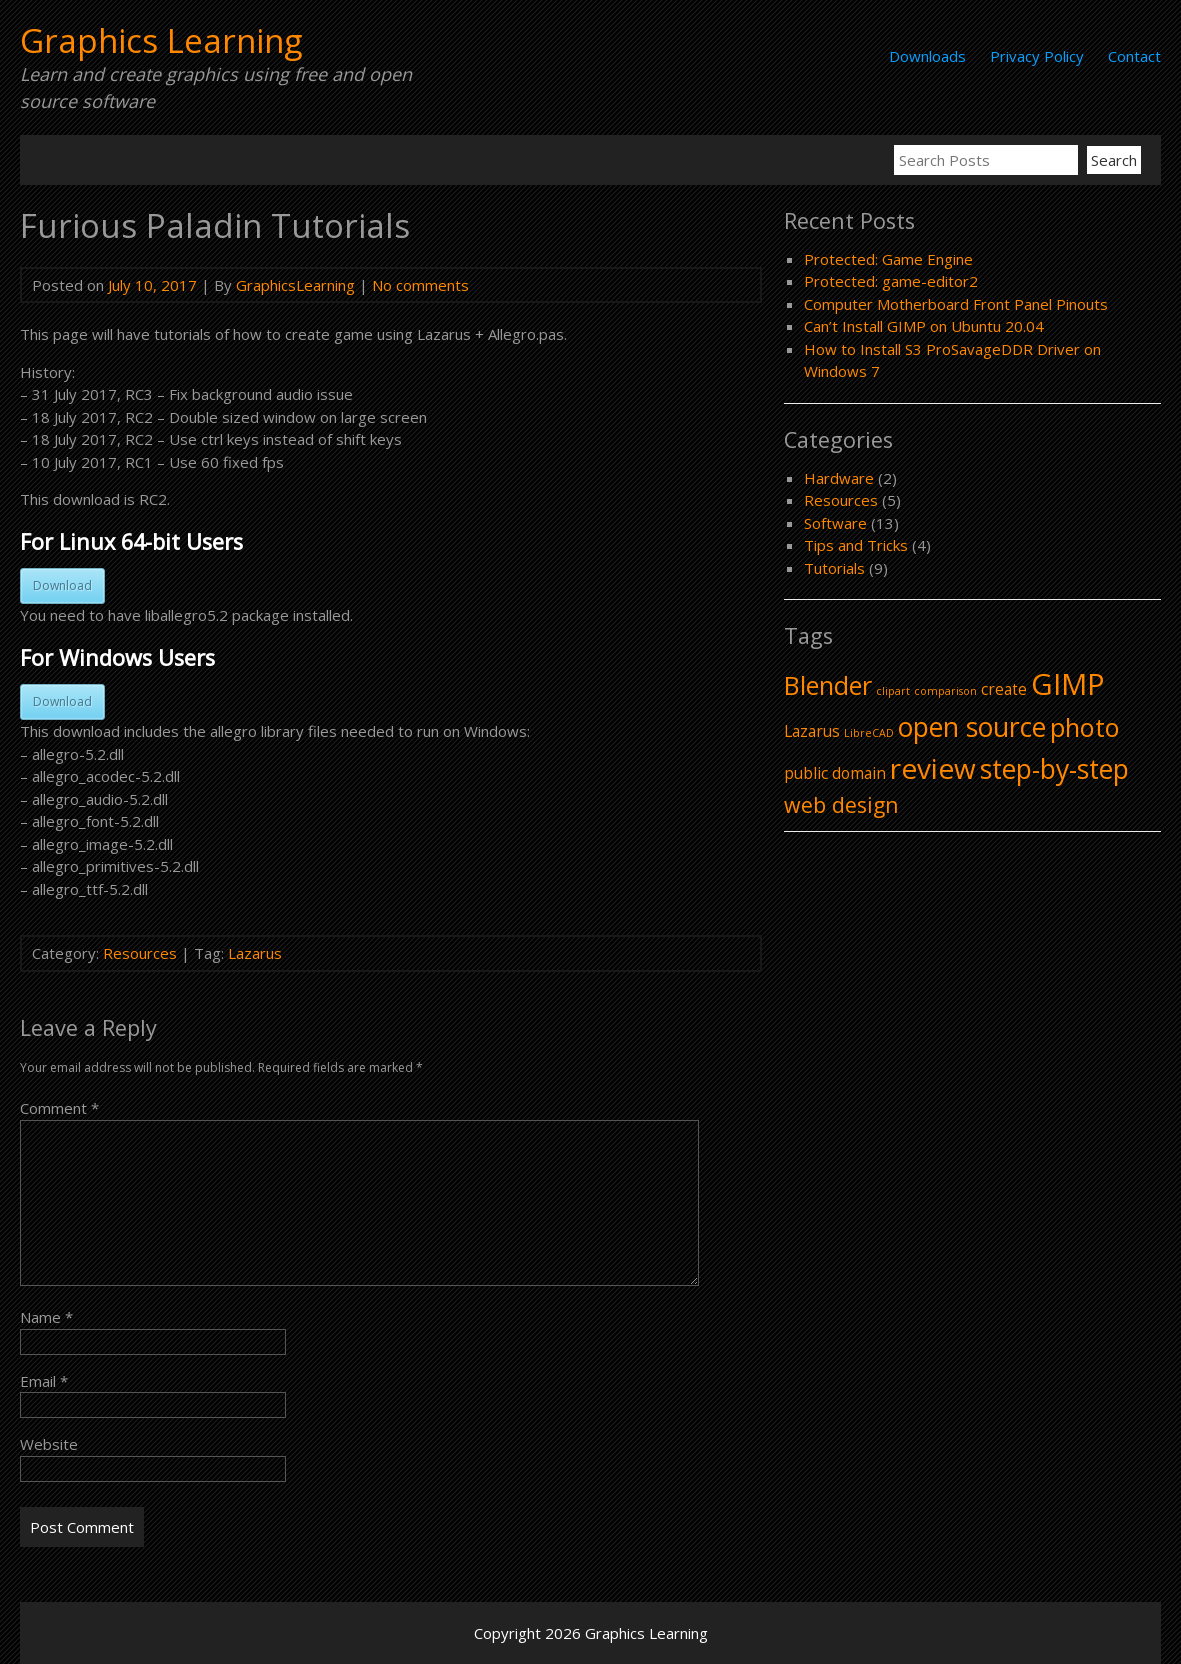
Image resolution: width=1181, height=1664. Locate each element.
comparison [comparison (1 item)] (945, 691)
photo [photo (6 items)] (1085, 727)
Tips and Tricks (856, 545)
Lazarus (255, 953)
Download (62, 585)
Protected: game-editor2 (891, 281)
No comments (420, 285)
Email (44, 1381)
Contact (1134, 56)
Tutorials (834, 568)
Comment (59, 1108)
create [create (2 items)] (1004, 689)
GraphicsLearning (295, 285)
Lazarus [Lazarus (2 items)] (812, 731)
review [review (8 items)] (933, 768)
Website (49, 1444)
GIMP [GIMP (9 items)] (1068, 684)
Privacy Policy (1037, 56)
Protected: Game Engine (888, 259)
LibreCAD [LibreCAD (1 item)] (869, 733)
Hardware (839, 478)
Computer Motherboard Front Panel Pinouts (956, 304)
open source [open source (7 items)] (972, 727)
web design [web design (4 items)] (841, 804)
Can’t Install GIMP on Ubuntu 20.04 (924, 326)
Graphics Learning (161, 40)
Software (835, 523)
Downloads (927, 56)
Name (46, 1317)
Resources (140, 953)
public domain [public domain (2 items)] (835, 773)
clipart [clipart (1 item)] (893, 691)
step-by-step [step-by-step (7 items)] (1054, 769)
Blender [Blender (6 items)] (828, 685)
